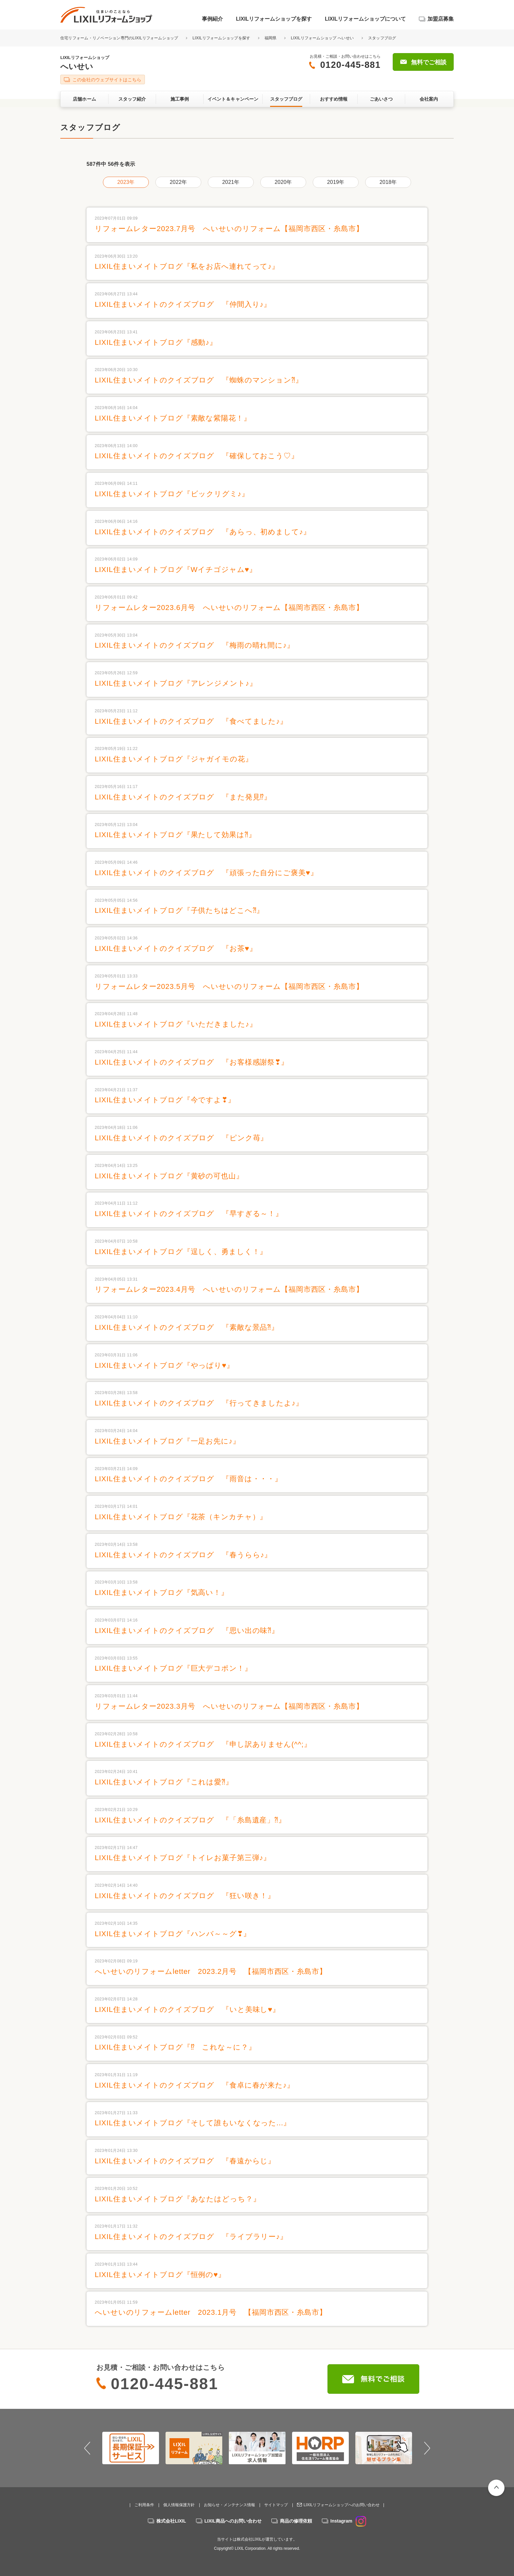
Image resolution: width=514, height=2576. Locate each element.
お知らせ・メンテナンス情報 (229, 2505)
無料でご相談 (428, 62)
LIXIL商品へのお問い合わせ (233, 2521)
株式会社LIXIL (171, 2521)
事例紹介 (212, 19)
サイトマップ (276, 2505)
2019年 (335, 182)
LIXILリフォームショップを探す (274, 19)
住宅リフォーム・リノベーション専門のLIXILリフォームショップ (119, 38)
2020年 (283, 182)
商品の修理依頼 (296, 2521)
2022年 (178, 182)
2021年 (230, 182)
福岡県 (271, 38)
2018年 (388, 182)
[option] (130, 2448)
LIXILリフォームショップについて (365, 19)
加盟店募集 (440, 19)
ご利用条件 (144, 2505)
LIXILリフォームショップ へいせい (322, 38)
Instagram (348, 2521)
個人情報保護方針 (179, 2505)
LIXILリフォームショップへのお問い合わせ (342, 2505)
